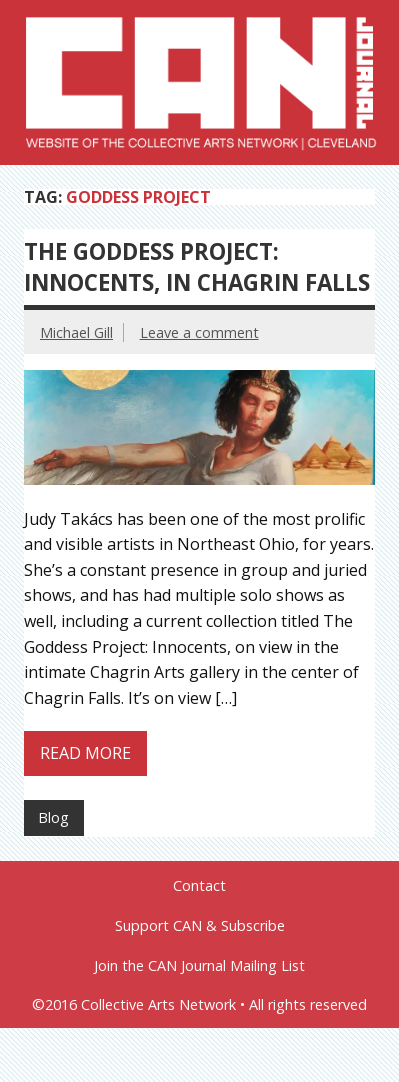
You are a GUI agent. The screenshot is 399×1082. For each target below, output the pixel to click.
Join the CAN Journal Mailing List (199, 966)
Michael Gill (76, 332)
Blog (53, 817)
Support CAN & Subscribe (200, 926)
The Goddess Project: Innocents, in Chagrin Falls (197, 267)
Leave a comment (199, 332)
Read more (85, 753)
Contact (199, 886)
